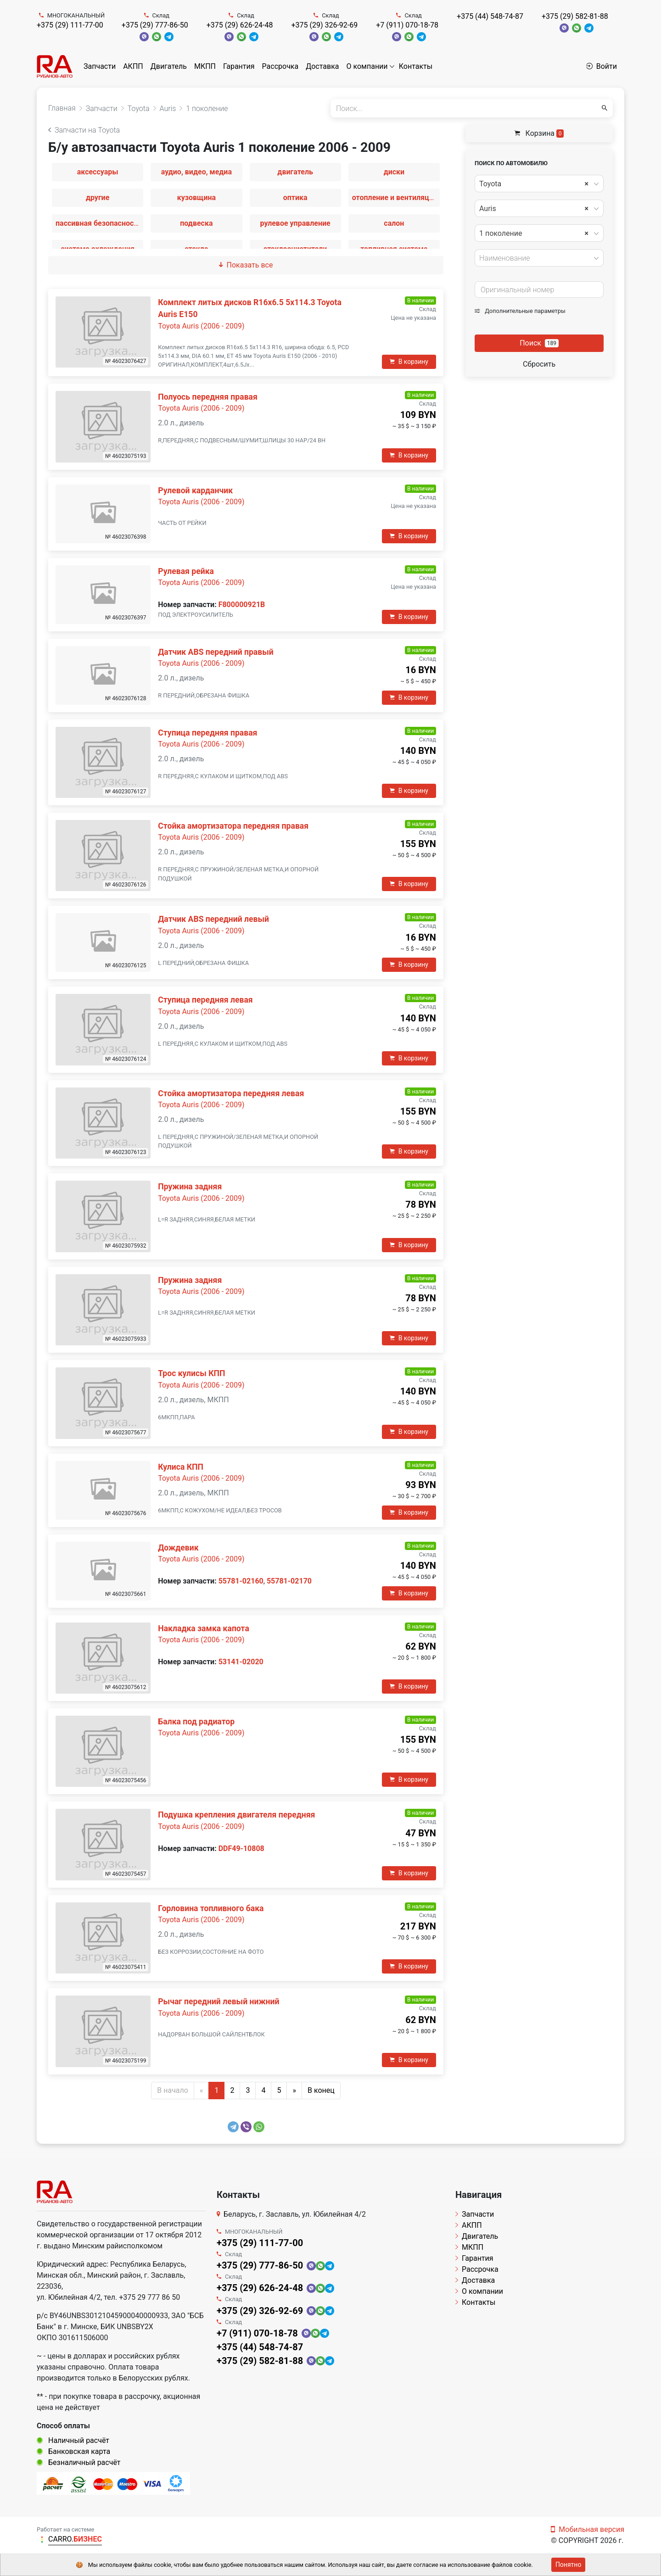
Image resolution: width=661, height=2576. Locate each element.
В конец (321, 2090)
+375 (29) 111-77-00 (70, 25)
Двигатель (169, 66)
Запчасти (100, 66)
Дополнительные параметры (520, 310)
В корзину (409, 361)
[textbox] (537, 258)
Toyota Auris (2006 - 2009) (201, 326)
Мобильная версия (587, 2529)
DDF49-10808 (241, 1848)
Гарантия (239, 66)
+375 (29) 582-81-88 (575, 16)
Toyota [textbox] (533, 184)
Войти (601, 66)
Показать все (246, 265)
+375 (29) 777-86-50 (155, 25)
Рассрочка (280, 66)
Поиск (539, 343)
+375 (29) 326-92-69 (324, 25)
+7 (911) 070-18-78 (407, 25)
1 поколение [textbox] (533, 233)
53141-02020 (240, 1661)
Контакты (415, 66)
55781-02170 (289, 1581)
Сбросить (539, 364)
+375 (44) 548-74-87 (490, 16)
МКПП (205, 66)
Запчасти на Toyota (84, 130)
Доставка (322, 66)
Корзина (539, 133)
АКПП (133, 66)
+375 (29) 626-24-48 (240, 25)
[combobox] (539, 183)
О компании (367, 66)
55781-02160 (240, 1581)
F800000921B (241, 604)
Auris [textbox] (533, 209)
